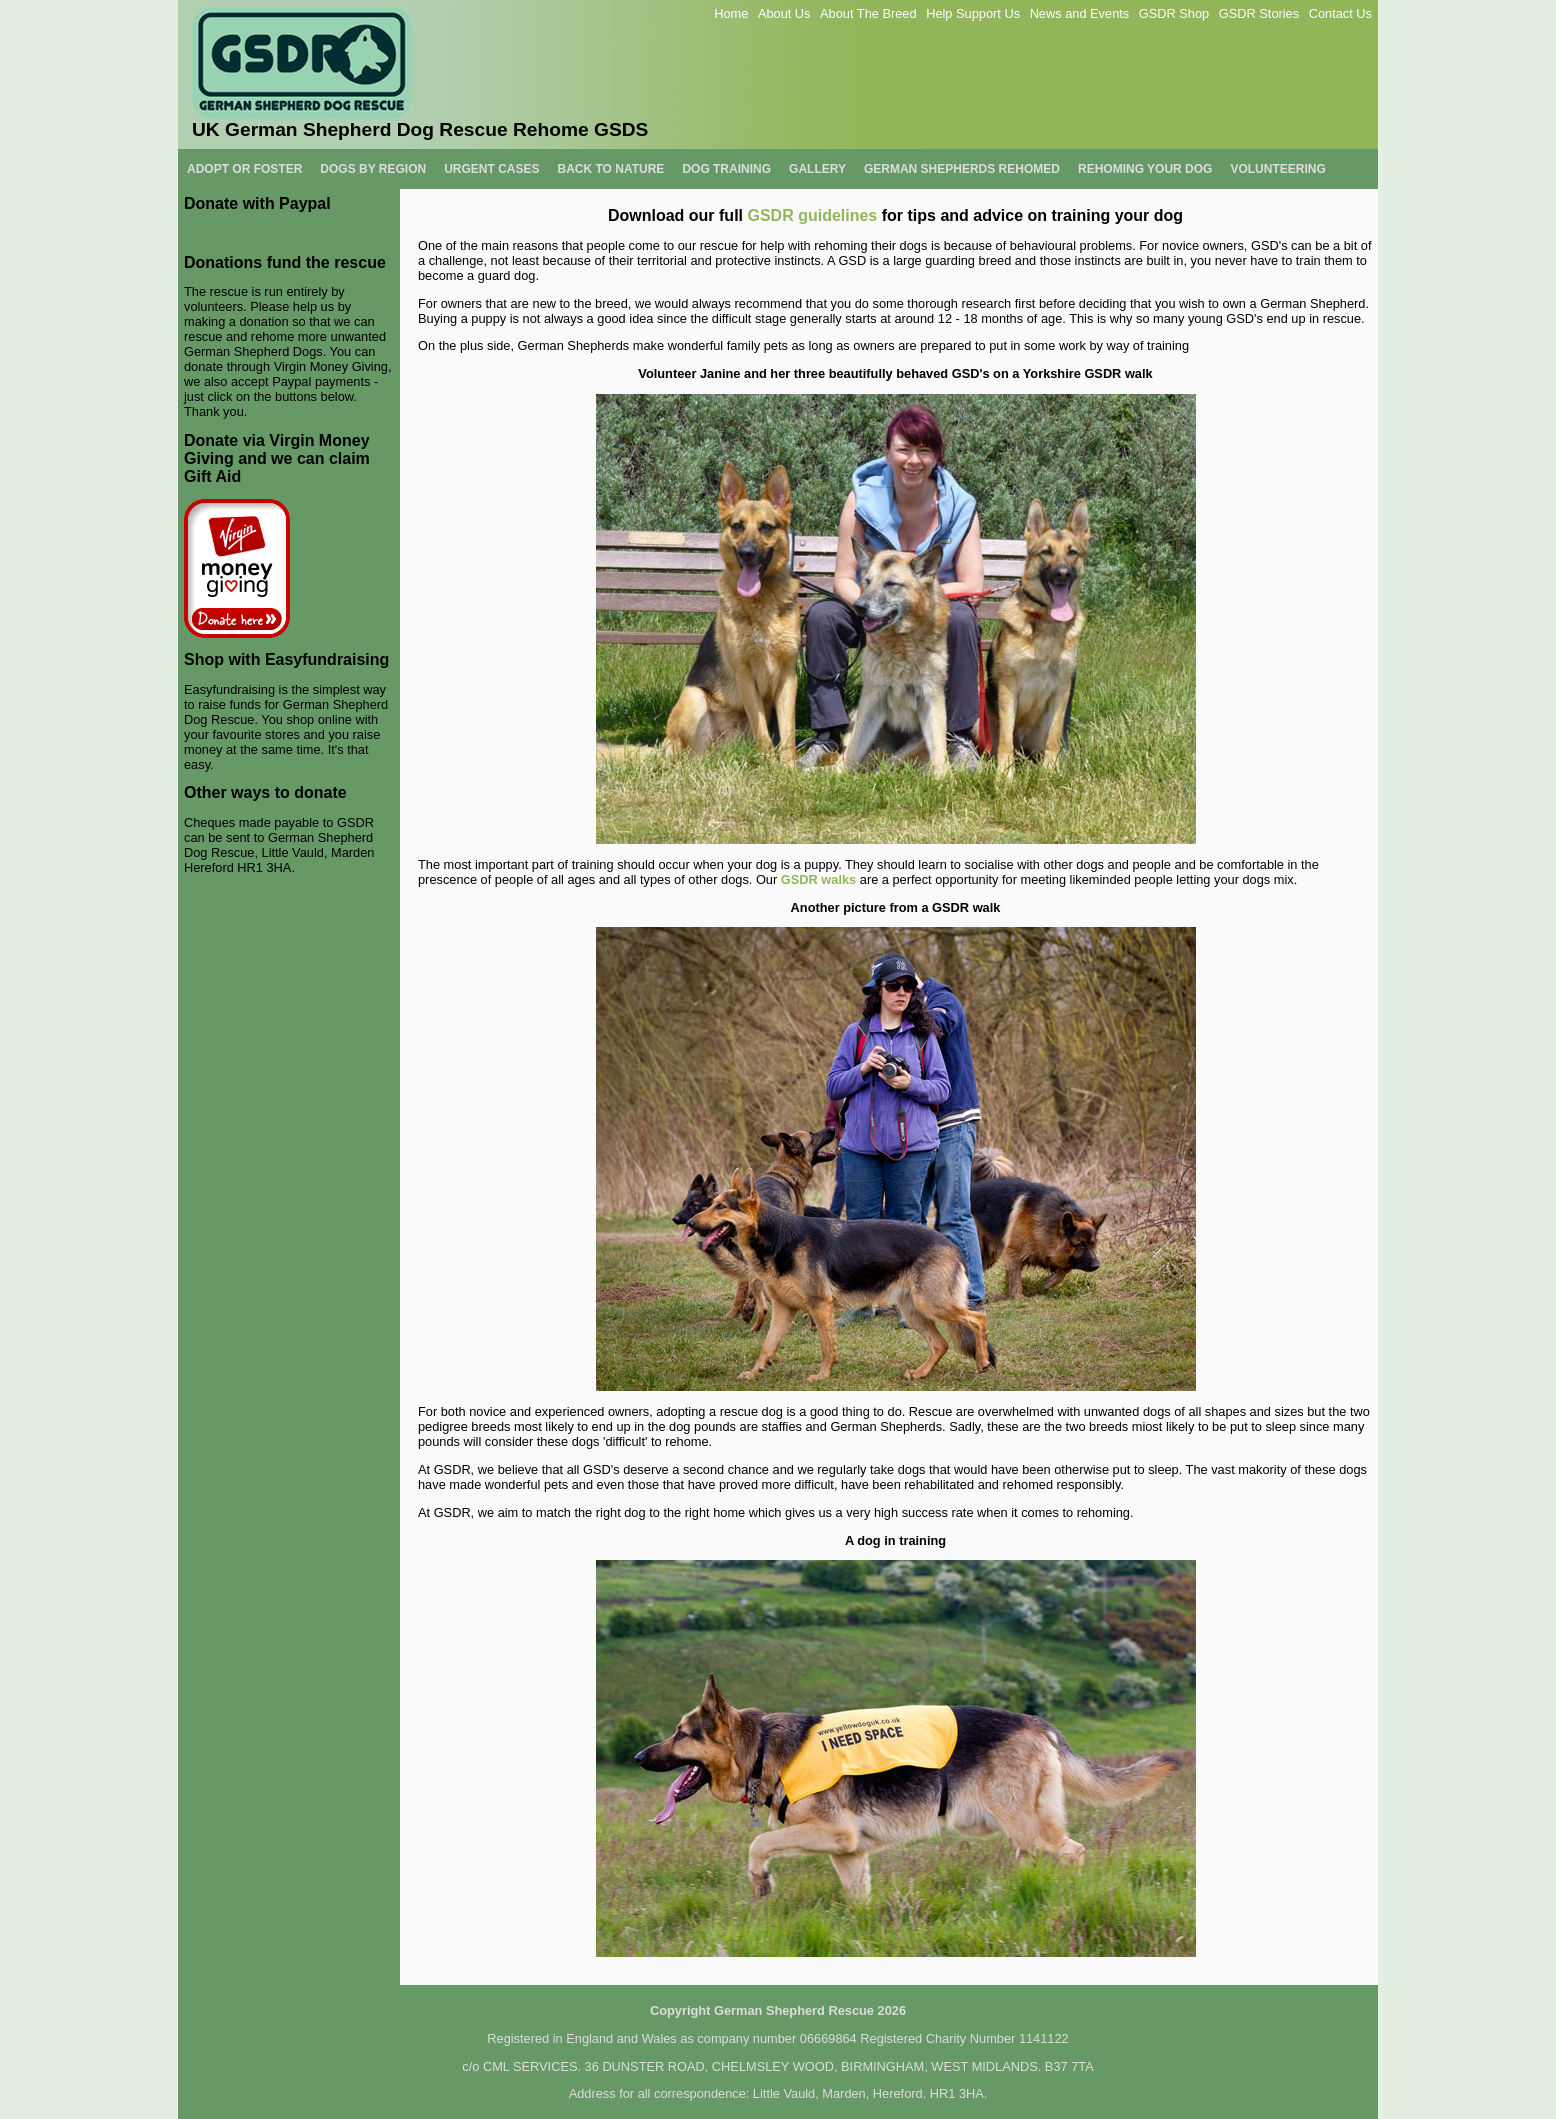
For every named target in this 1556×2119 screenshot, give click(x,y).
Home (731, 13)
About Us (784, 13)
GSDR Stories (1259, 13)
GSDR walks (818, 879)
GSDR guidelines (812, 215)
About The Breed (868, 13)
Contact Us (1340, 13)
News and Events (1080, 13)
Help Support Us (973, 13)
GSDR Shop (1174, 13)
